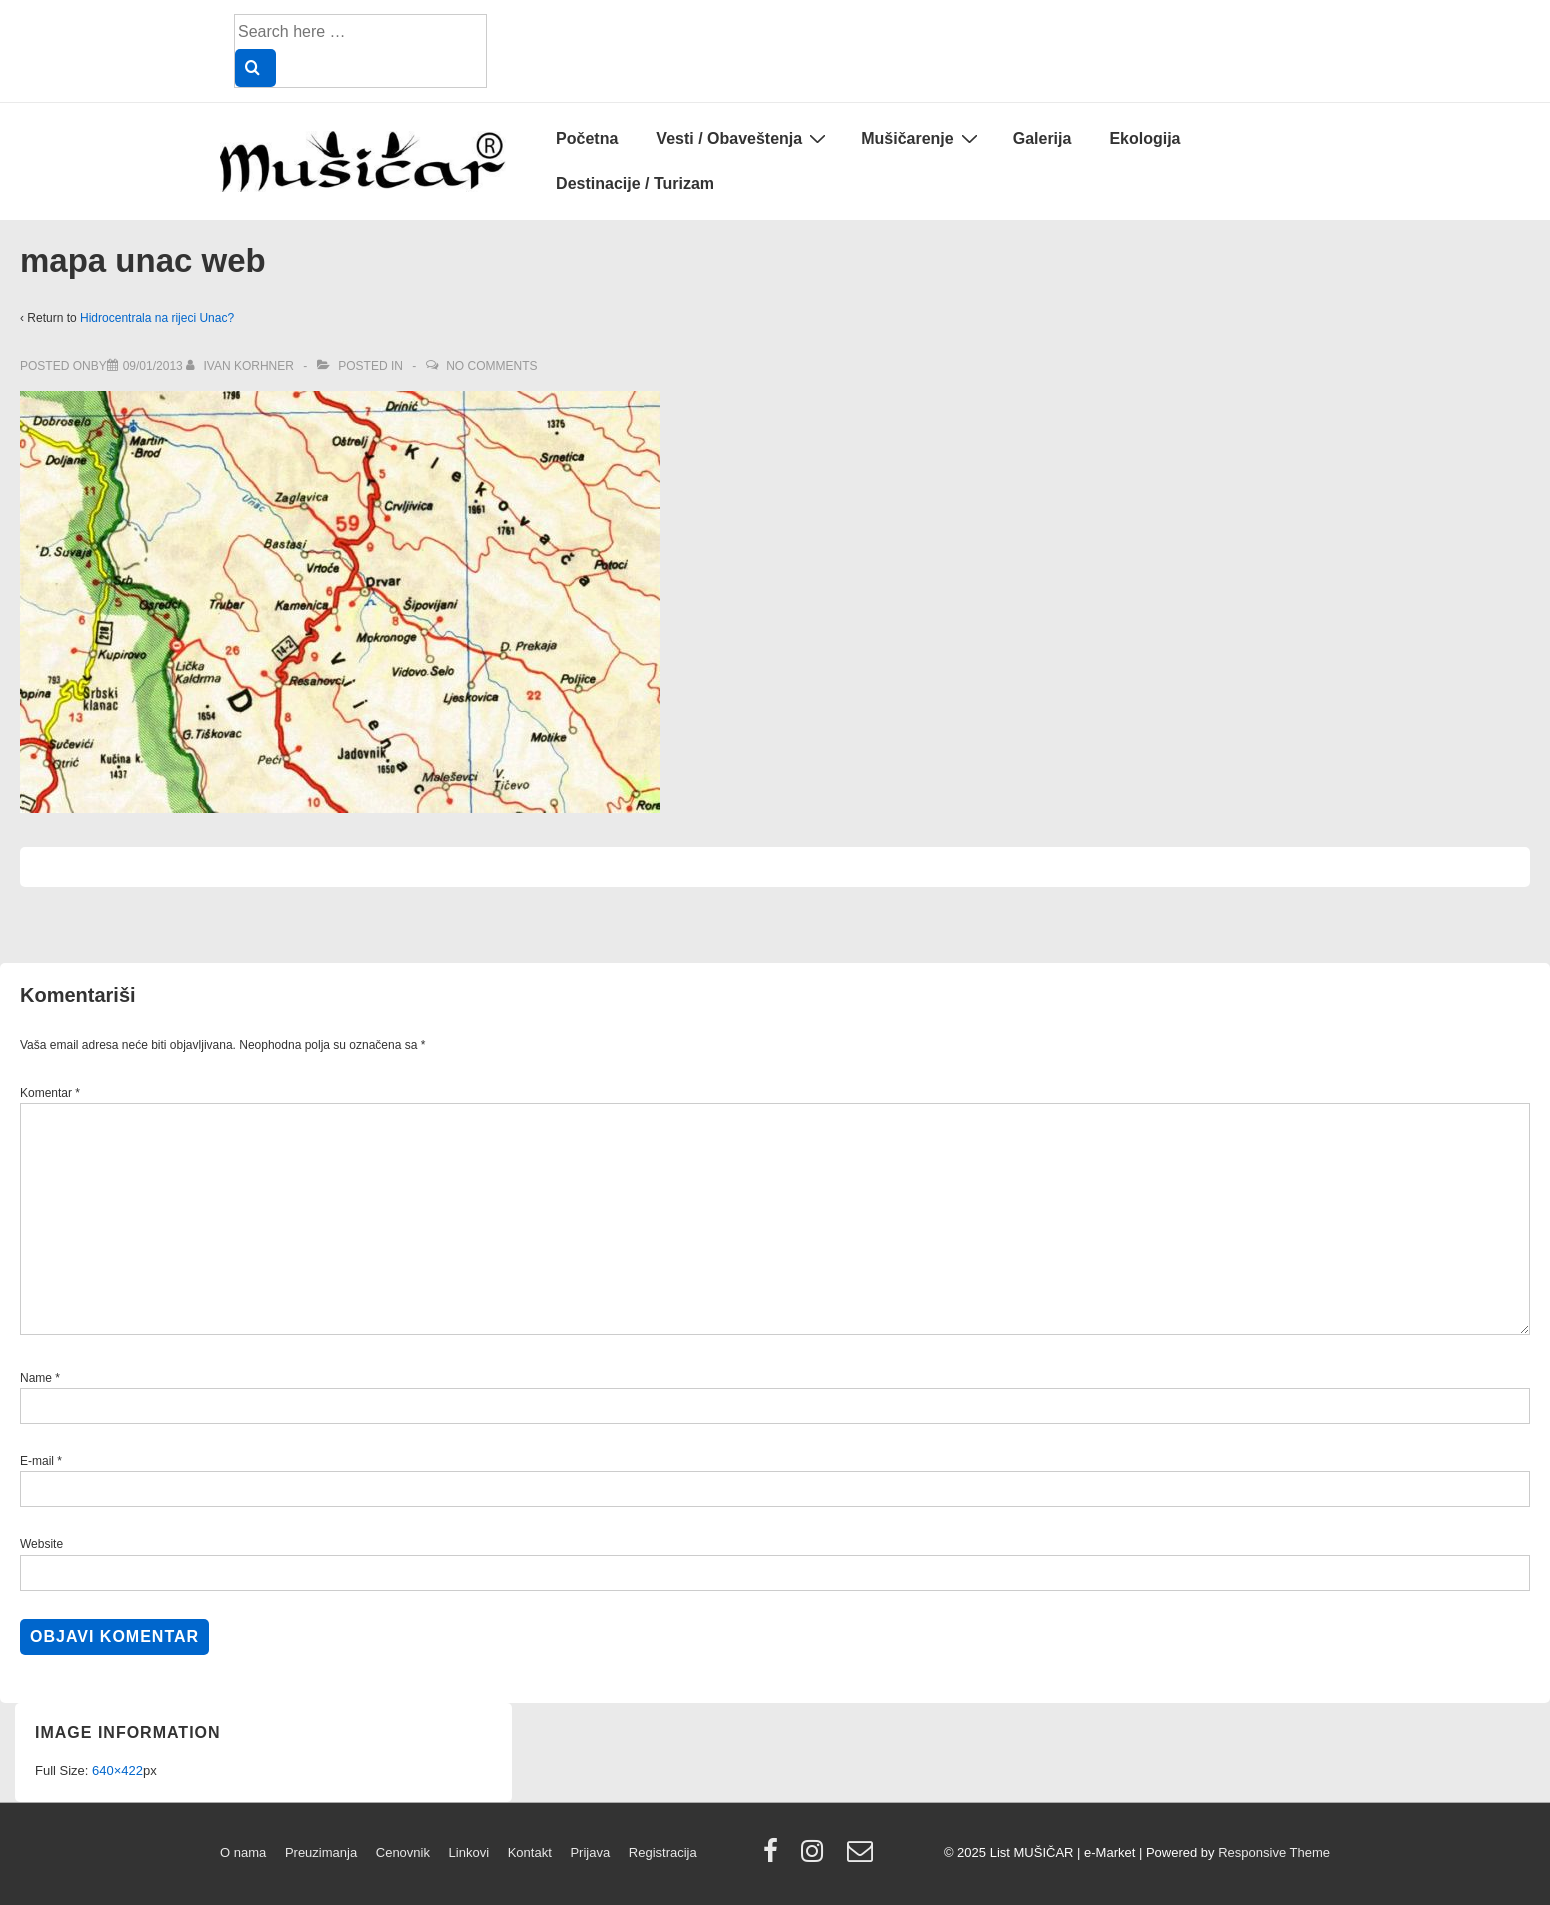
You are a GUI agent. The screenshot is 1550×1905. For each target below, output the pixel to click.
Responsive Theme (1274, 1852)
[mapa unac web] (153, 366)
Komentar (50, 1093)
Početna (587, 138)
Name (36, 1378)
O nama (243, 1852)
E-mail (37, 1461)
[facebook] (775, 1857)
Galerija (1042, 138)
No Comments (491, 366)
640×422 (117, 1770)
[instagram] (816, 1857)
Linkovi (469, 1852)
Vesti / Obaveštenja (743, 138)
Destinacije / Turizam (635, 183)
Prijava (590, 1852)
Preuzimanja (321, 1852)
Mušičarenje (921, 138)
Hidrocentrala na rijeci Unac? (157, 318)
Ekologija (1144, 138)
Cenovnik (403, 1852)
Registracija (663, 1852)
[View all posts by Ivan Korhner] (241, 366)
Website (41, 1544)
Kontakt (530, 1852)
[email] (862, 1857)
